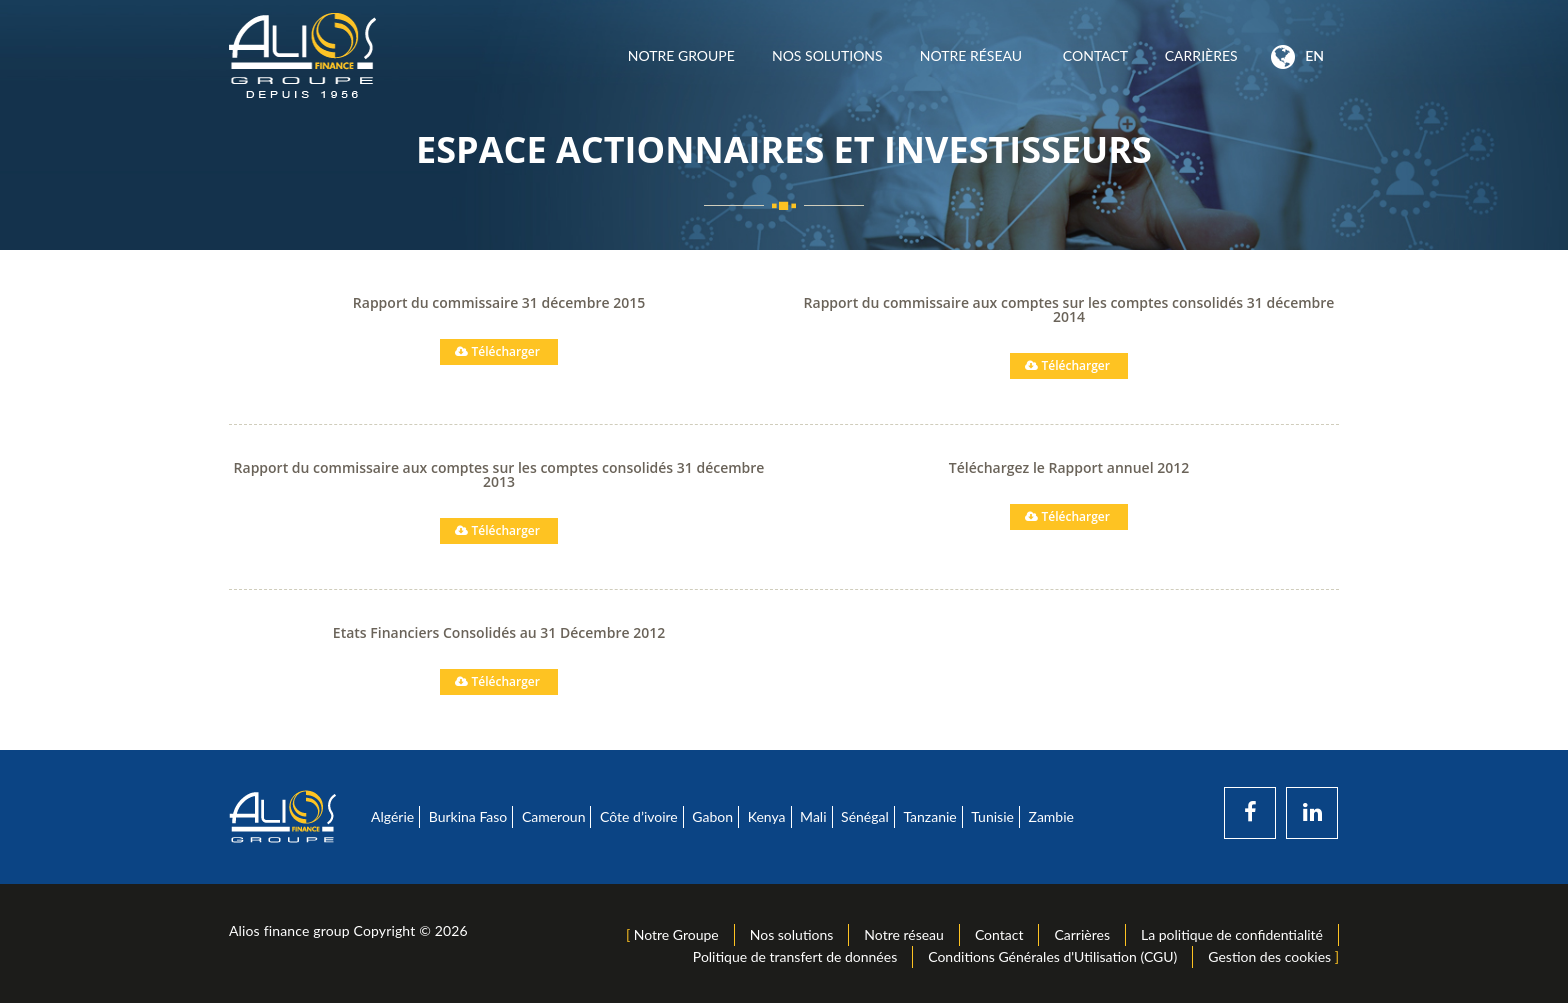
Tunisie (992, 816)
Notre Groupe (681, 55)
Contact (1095, 55)
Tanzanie (929, 816)
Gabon (712, 816)
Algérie (392, 816)
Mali (813, 816)
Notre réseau (972, 55)
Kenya (767, 816)
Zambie (1051, 816)
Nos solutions (827, 55)
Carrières (1201, 55)
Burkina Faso (468, 816)
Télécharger (490, 352)
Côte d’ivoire (639, 816)
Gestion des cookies (1269, 956)
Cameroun (554, 816)
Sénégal (865, 816)
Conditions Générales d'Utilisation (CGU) (1052, 956)
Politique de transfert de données (795, 956)
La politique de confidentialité (1232, 934)
